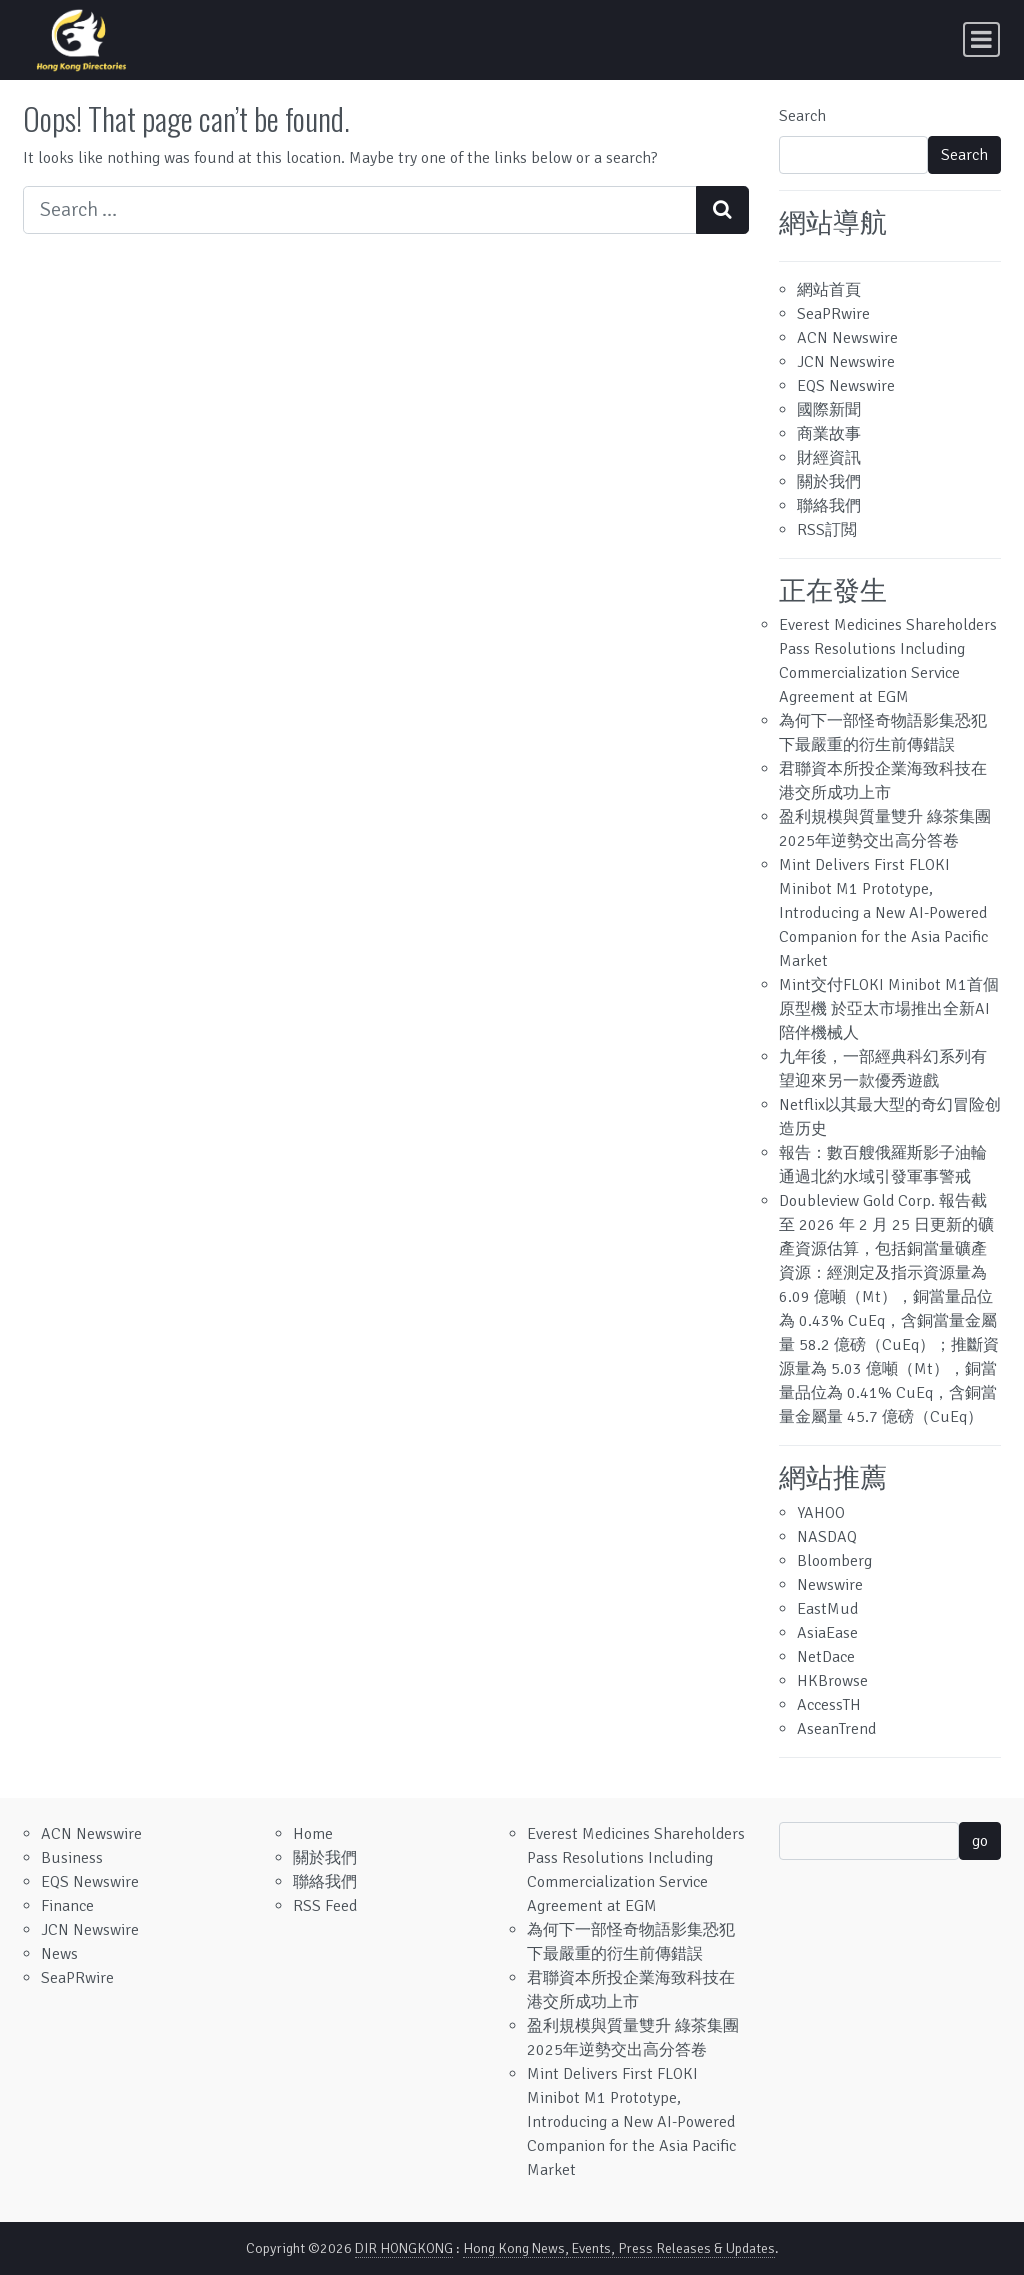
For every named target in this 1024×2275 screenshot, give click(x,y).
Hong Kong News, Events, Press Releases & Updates (619, 2248)
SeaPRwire (833, 314)
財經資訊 (829, 458)
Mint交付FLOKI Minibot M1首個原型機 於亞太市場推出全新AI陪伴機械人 (889, 1009)
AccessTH (829, 1705)
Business (72, 1858)
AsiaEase (827, 1633)
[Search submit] (722, 210)
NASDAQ (827, 1537)
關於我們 (829, 482)
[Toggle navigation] (981, 39)
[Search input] (360, 210)
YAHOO (821, 1513)
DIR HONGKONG (404, 2248)
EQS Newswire (846, 386)
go (980, 1841)
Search (802, 116)
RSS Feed (325, 1906)
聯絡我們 (829, 506)
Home (313, 1834)
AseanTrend (836, 1729)
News (59, 1954)
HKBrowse (832, 1681)
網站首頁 (829, 290)
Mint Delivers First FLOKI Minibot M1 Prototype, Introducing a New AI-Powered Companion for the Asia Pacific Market (883, 913)
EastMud (827, 1609)
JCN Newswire (846, 362)
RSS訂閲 (827, 530)
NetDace (826, 1657)
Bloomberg (834, 1561)
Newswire (830, 1585)
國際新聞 (829, 410)
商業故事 (829, 434)
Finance (67, 1906)
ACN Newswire (847, 338)
